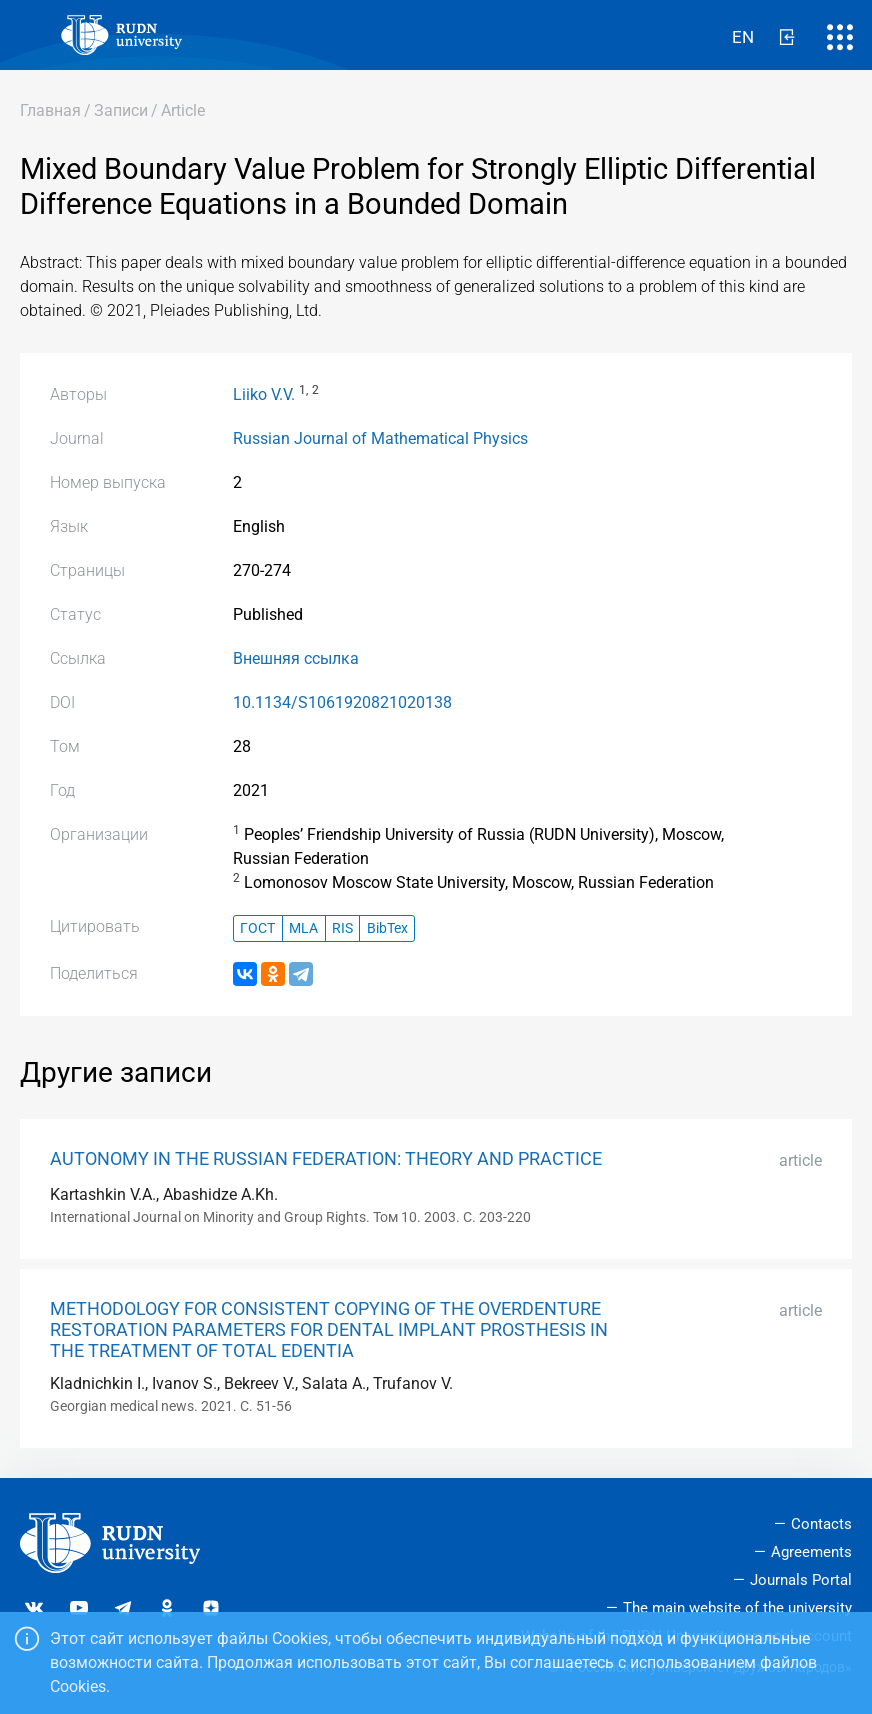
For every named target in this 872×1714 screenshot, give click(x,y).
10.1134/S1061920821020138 (342, 702)
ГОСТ (257, 928)
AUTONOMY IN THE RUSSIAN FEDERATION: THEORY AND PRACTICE (326, 1159)
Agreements (811, 1552)
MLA (303, 928)
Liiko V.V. (264, 394)
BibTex (387, 928)
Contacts (821, 1524)
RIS (342, 928)
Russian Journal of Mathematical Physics (380, 438)
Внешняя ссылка (296, 658)
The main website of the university (737, 1608)
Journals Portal (801, 1580)
